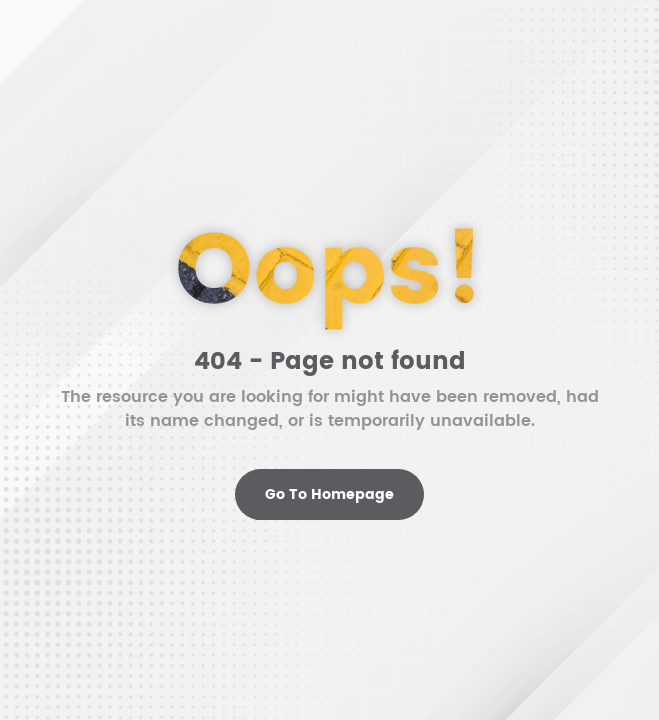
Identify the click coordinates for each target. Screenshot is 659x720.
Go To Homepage (329, 494)
